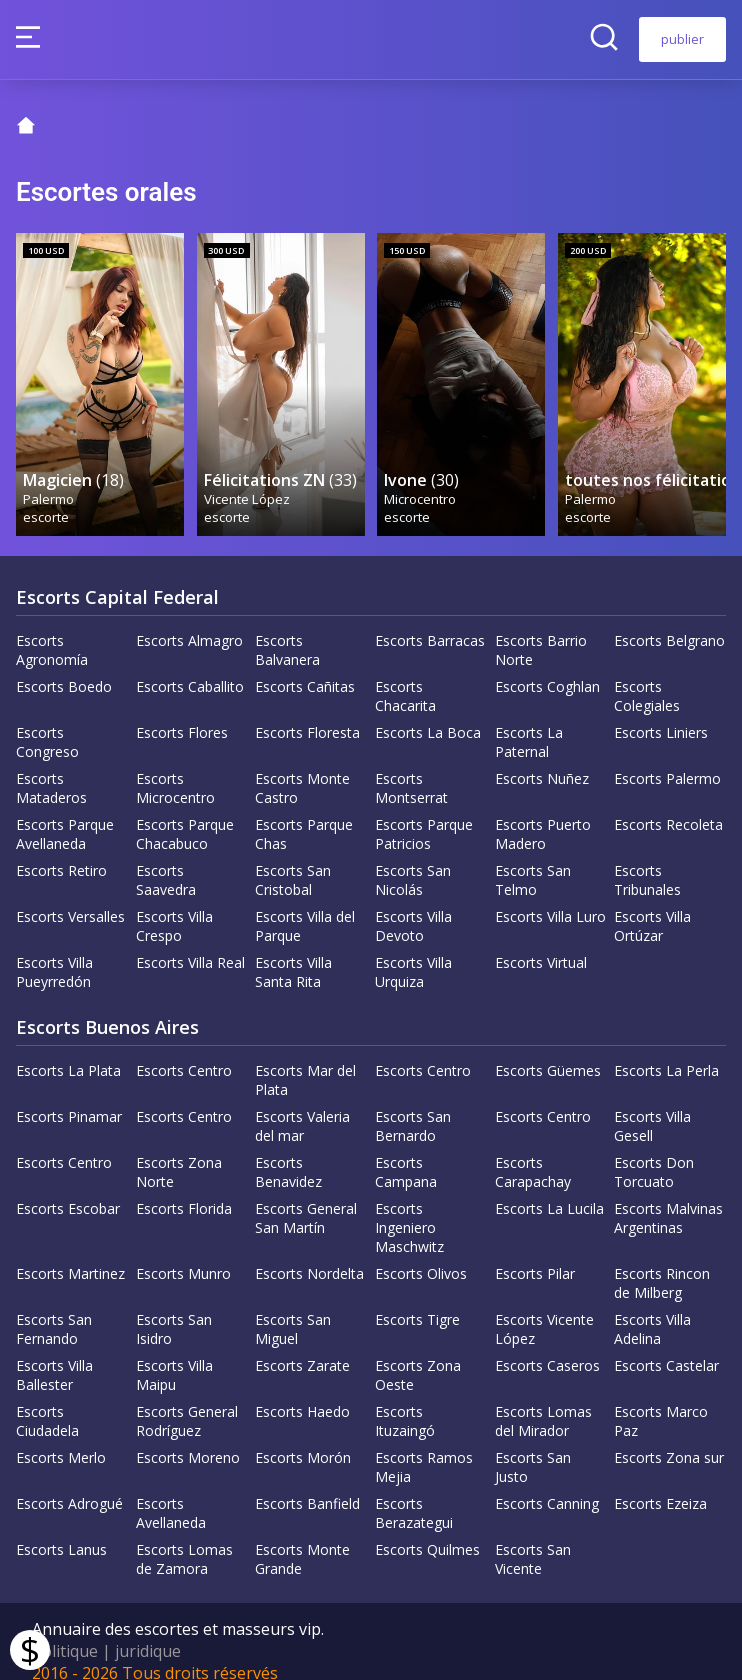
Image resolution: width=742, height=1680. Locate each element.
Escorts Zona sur (669, 1438)
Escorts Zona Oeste (418, 1356)
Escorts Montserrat (411, 769)
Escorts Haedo (302, 1392)
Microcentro (421, 479)
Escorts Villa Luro (550, 897)
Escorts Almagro (189, 621)
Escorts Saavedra (166, 861)
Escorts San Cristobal (293, 861)
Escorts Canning (547, 1484)
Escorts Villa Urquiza (413, 953)
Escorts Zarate (302, 1346)
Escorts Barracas (430, 621)
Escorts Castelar (666, 1346)
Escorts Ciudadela (47, 1402)
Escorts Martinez (70, 1254)
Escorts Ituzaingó (405, 1402)
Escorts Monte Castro (302, 769)
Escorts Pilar (535, 1254)
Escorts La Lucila (549, 1189)
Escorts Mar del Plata (305, 1061)
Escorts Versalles (70, 897)
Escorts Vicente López (544, 1310)
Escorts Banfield (307, 1484)
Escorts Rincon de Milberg (662, 1264)
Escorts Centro (184, 1051)
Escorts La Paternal (529, 723)
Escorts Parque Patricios (424, 815)
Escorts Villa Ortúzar (652, 907)
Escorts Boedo (64, 667)
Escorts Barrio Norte (541, 631)
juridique (148, 1632)
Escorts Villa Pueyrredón (54, 953)
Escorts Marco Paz (661, 1402)
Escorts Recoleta (668, 805)
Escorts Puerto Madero (543, 815)
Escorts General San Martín (306, 1199)
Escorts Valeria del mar (302, 1107)
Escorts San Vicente (533, 1540)
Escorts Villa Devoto (413, 907)
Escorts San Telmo (533, 861)
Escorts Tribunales (647, 861)
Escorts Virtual (541, 943)
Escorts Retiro (61, 851)
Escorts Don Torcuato (654, 1153)
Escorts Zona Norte (179, 1153)
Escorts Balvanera (287, 631)
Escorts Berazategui (414, 1494)
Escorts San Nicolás (413, 861)
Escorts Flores (182, 713)
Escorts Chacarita (405, 677)
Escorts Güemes (548, 1051)
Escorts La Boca (428, 713)
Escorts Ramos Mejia (424, 1448)
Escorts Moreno (188, 1438)
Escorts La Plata (68, 1051)
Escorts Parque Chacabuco (185, 815)
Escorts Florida (184, 1189)
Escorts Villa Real (190, 943)
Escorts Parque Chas (304, 815)
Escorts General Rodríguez (187, 1402)
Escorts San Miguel (293, 1310)
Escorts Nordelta (309, 1254)
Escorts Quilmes (427, 1530)
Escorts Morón (303, 1438)
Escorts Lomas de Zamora (184, 1540)
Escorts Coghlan (547, 667)
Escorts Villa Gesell (652, 1107)
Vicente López (248, 479)
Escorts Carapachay (533, 1153)
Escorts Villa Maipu (174, 1356)
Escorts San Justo (533, 1448)
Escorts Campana (406, 1153)
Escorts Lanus (61, 1530)
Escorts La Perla (666, 1051)
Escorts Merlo (61, 1438)
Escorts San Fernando (54, 1310)
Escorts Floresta (307, 713)
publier (682, 39)
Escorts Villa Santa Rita (293, 953)
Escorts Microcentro (175, 769)
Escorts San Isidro (174, 1310)
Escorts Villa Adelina (652, 1310)
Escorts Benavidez (288, 1153)
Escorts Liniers (661, 713)
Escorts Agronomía (52, 631)
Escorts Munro (183, 1254)
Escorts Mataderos (51, 769)
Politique (65, 1632)
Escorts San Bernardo (413, 1107)
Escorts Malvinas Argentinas (668, 1199)
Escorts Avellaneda (171, 1494)
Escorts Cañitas (305, 667)
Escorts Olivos (421, 1254)
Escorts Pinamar (69, 1097)
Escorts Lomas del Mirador (543, 1402)
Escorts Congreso (47, 723)
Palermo (49, 479)
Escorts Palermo (667, 759)
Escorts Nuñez (542, 759)
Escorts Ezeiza (660, 1484)
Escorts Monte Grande (302, 1540)
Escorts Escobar (68, 1189)
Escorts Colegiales (647, 677)
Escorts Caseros (547, 1346)
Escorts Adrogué (69, 1484)
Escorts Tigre (417, 1300)
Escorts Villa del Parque (305, 907)
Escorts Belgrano (669, 621)
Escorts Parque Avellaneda (65, 815)
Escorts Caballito (190, 667)
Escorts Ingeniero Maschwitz (409, 1208)
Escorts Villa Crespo (174, 907)
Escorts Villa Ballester (54, 1356)
